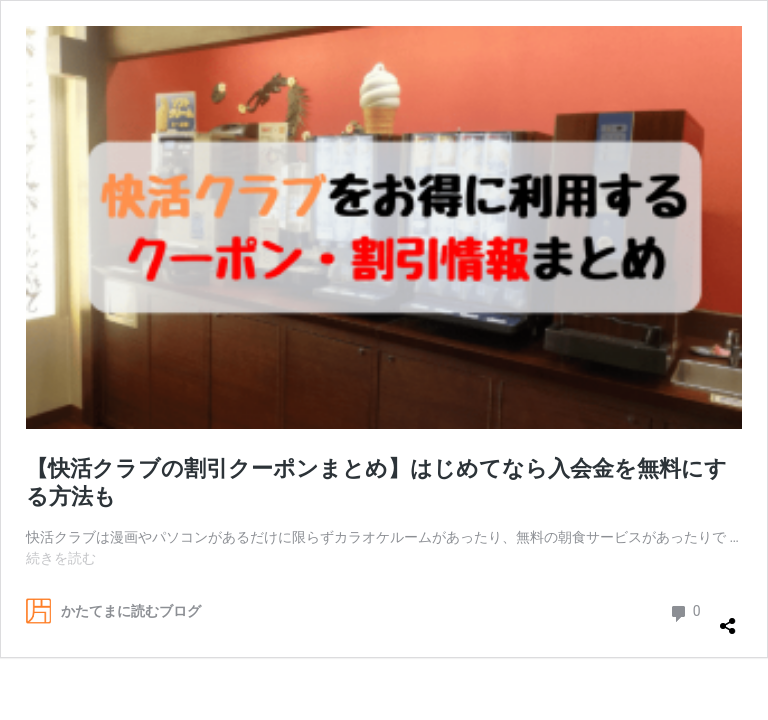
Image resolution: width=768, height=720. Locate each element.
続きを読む (61, 558)
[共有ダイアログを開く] (728, 618)
